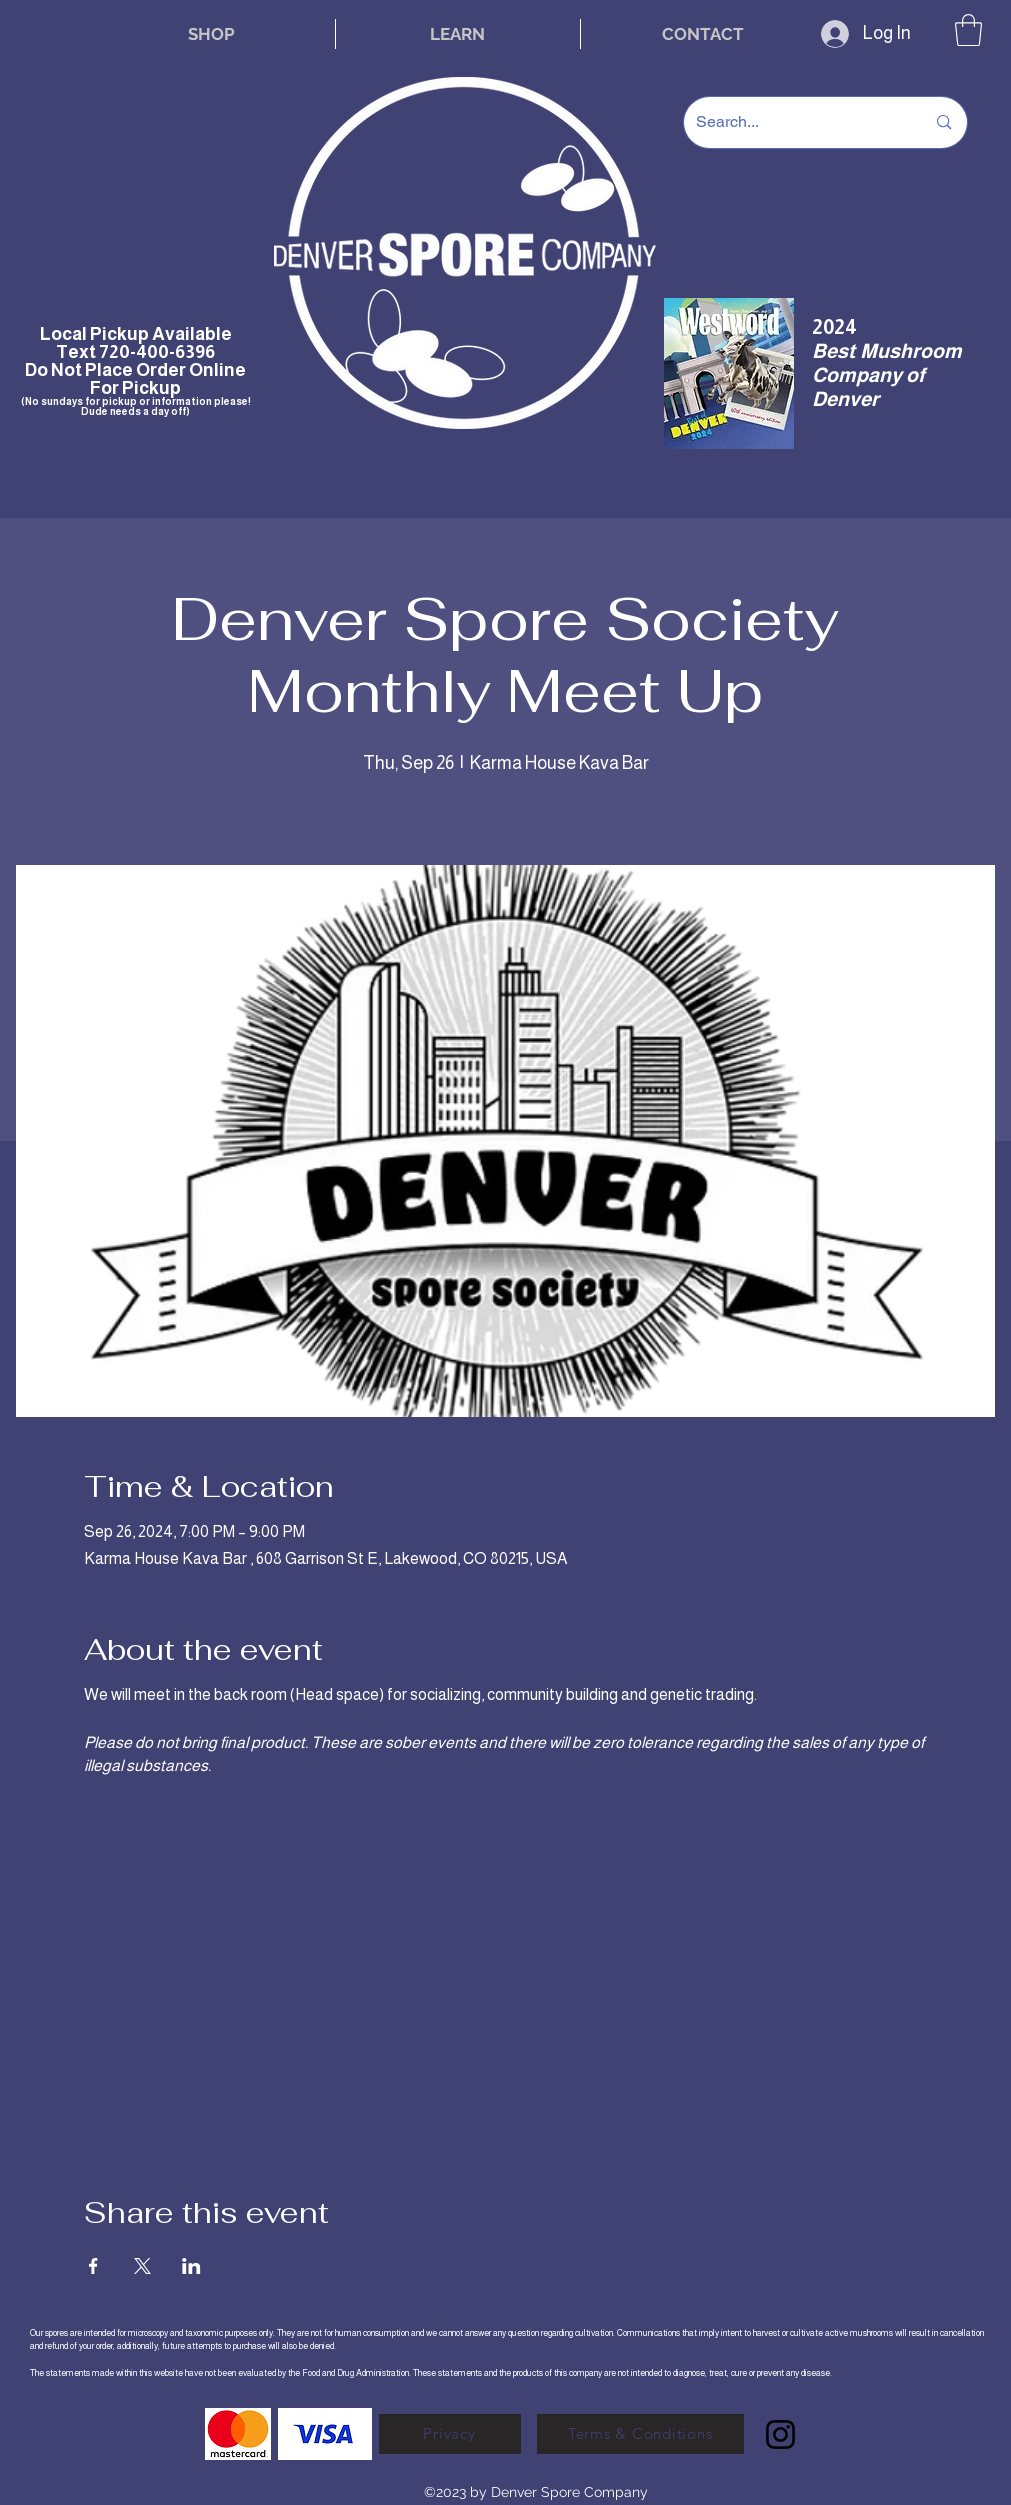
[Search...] (796, 122)
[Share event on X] (142, 2266)
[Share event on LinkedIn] (191, 2266)
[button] (968, 30)
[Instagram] (780, 2434)
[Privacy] (450, 2434)
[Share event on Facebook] (93, 2266)
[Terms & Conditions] (640, 2434)
